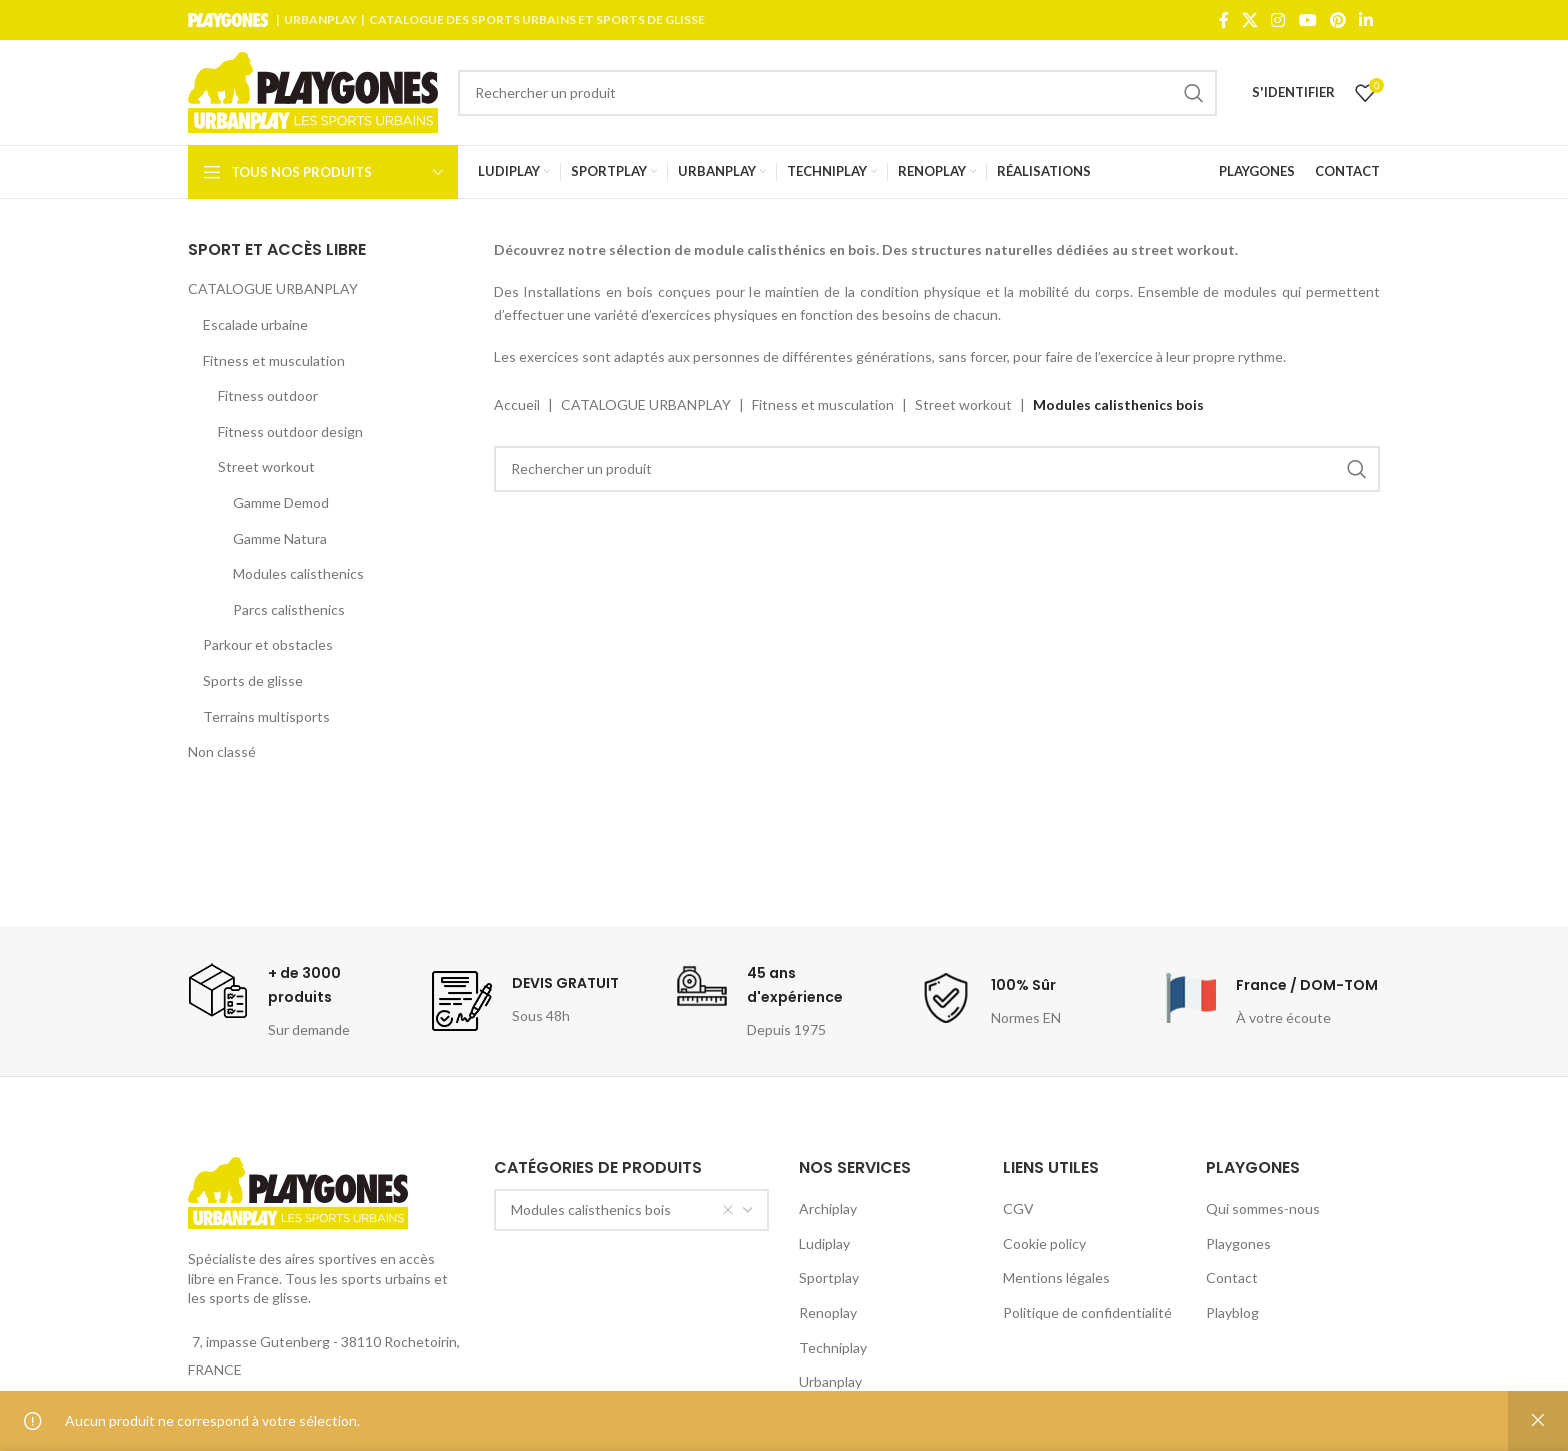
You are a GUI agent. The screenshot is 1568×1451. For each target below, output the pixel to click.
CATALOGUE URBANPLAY (273, 288)
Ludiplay (824, 1243)
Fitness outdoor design (290, 431)
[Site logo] (313, 90)
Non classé (222, 751)
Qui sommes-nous (1263, 1208)
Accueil (517, 404)
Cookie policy (1044, 1243)
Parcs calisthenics (289, 609)
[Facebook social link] (1223, 20)
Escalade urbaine (255, 324)
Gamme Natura (280, 538)
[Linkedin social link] (1366, 20)
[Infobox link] (295, 1001)
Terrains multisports (266, 716)
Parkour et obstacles (268, 644)
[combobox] (632, 1210)
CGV (1018, 1208)
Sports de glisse (253, 680)
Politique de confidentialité (1087, 1312)
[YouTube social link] (1307, 20)
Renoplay (828, 1312)
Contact (1232, 1277)
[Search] (837, 93)
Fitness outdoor (268, 395)
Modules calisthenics (298, 573)
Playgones (1238, 1243)
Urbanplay (830, 1381)
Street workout (266, 466)
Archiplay (828, 1208)
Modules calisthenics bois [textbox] (623, 1209)
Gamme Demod (281, 502)
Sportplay (829, 1277)
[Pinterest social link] (1337, 20)
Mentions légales (1056, 1277)
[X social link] (1249, 20)
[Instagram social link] (1278, 20)
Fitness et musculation (274, 360)
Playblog (1232, 1312)
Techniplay (833, 1347)
